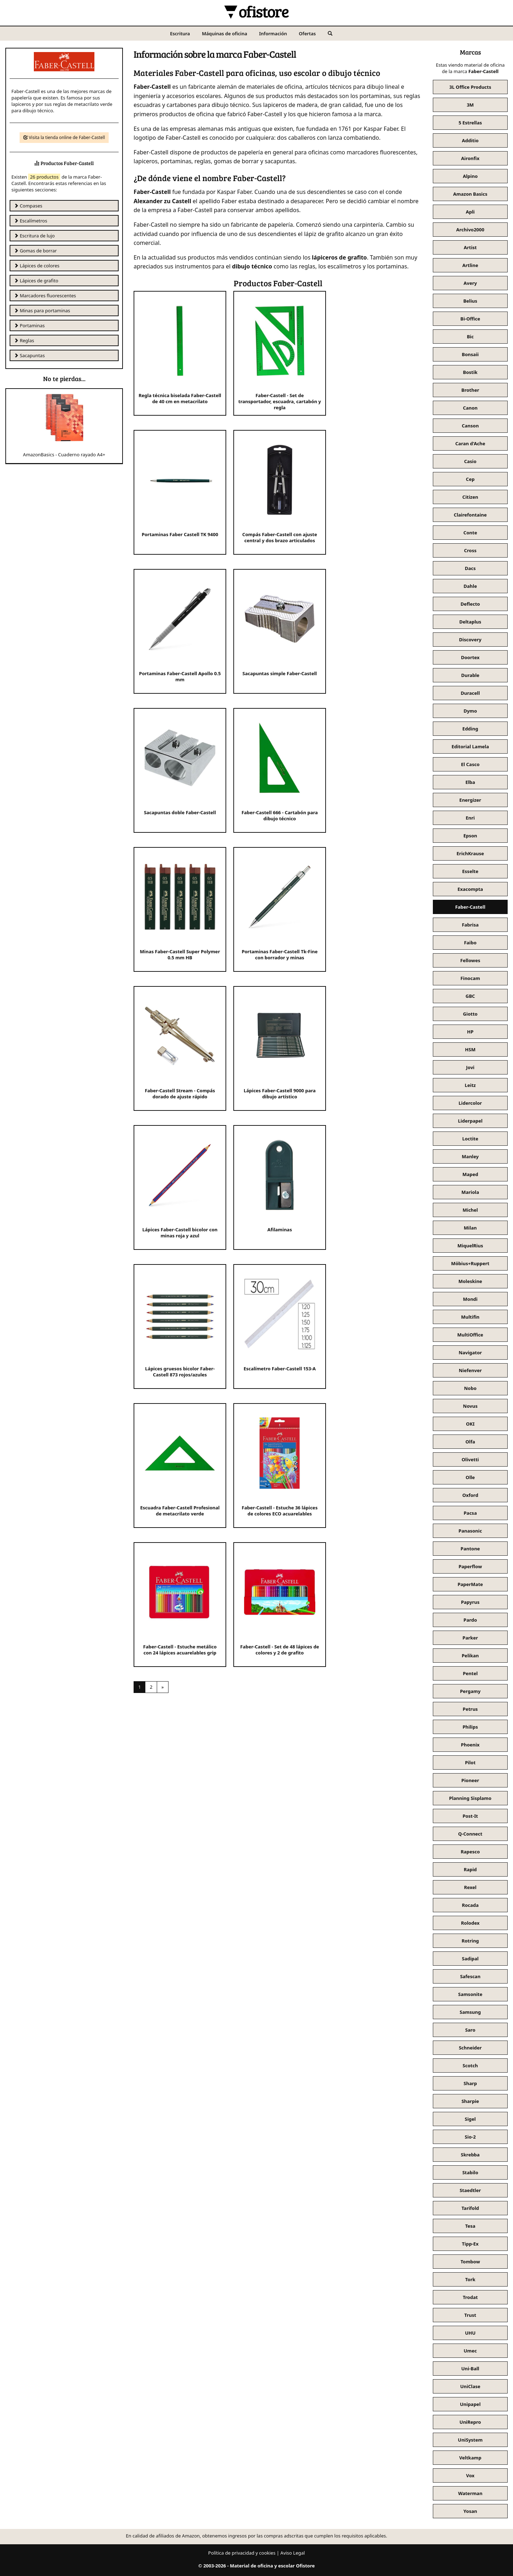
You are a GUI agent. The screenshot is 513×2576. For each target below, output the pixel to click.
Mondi (470, 1299)
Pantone (470, 1548)
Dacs (470, 568)
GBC (470, 996)
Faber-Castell (470, 907)
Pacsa (470, 1513)
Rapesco (470, 1851)
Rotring (470, 1941)
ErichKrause (470, 853)
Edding (470, 728)
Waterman (470, 2493)
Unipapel (470, 2404)
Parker (470, 1638)
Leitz (470, 1085)
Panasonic (470, 1531)
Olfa (470, 1441)
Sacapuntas (29, 355)
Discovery (470, 639)
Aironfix (470, 158)
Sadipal (470, 1958)
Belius (470, 301)
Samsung (470, 2012)
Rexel (470, 1887)
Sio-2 (470, 2137)
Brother (470, 390)
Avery (470, 283)
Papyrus (470, 1602)
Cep (470, 479)
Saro (470, 2030)
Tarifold (470, 2208)
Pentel (470, 1673)
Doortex (470, 657)
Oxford (470, 1495)
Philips (470, 1727)
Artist (470, 247)
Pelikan (470, 1655)
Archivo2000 (470, 229)
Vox (470, 2475)
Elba (470, 782)
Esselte (470, 871)
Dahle (470, 586)
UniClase (470, 2386)
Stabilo (470, 2172)
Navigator (470, 1352)
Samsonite (470, 1994)
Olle (470, 1477)
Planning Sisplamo (470, 1798)
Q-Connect (470, 1834)
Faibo (470, 942)
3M (470, 105)
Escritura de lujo (34, 235)
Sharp (470, 2083)
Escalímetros (30, 220)
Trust (470, 2315)
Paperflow (470, 1566)
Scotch (470, 2065)
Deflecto (470, 604)
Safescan (470, 1976)
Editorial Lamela (470, 746)
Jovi (470, 1067)
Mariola (470, 1192)
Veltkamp (470, 2457)
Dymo (470, 711)
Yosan (470, 2511)
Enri (470, 818)
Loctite (470, 1138)
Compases (28, 205)
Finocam (470, 978)
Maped (470, 1174)
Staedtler (470, 2190)
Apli (470, 212)
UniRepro (470, 2422)
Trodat (470, 2297)
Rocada (470, 1905)
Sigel (470, 2119)
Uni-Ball (470, 2368)
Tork (470, 2279)
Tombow (470, 2261)
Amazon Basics (470, 194)
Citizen (470, 497)
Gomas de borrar (35, 250)
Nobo (470, 1388)
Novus (470, 1406)
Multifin (470, 1317)
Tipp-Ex (470, 2244)
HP (470, 1031)
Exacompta (470, 889)
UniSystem (470, 2440)
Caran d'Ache (470, 443)
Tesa (470, 2226)
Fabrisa (470, 925)
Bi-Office (470, 318)
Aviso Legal (292, 2553)
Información (273, 33)
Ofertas (307, 33)
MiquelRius (470, 1245)
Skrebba (470, 2154)
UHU (470, 2333)
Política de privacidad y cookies (241, 2553)
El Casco (470, 764)
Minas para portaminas (42, 310)
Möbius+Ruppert (470, 1263)
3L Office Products (470, 87)
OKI (470, 1424)
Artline (470, 265)
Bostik (470, 372)
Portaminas (29, 325)
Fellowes (470, 960)
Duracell (470, 693)
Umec (470, 2350)
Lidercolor (470, 1103)
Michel (470, 1210)
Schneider (470, 2047)
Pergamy (470, 1691)
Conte (470, 532)
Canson (470, 425)
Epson (470, 835)
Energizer (470, 800)
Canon (470, 408)
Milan (470, 1228)
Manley (470, 1156)
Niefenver (470, 1370)
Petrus (470, 1709)
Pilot (470, 1762)
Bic (470, 336)
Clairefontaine (470, 515)
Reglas (24, 340)
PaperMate (470, 1584)
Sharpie (470, 2101)
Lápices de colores (36, 265)
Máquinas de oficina (224, 33)
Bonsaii (470, 354)
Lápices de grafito (36, 280)
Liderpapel (470, 1121)
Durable (470, 675)
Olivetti (470, 1459)
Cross (470, 550)
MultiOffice (470, 1334)
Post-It (470, 1816)
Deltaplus (470, 622)
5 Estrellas (470, 122)
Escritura (180, 33)
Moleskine (470, 1281)
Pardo (470, 1620)
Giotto (470, 1014)
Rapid (470, 1869)
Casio (470, 461)
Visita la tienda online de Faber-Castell (64, 137)
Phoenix (470, 1744)
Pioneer (470, 1780)
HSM (470, 1049)
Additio (470, 140)
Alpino (470, 176)
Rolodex (470, 1923)
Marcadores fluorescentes (45, 295)
